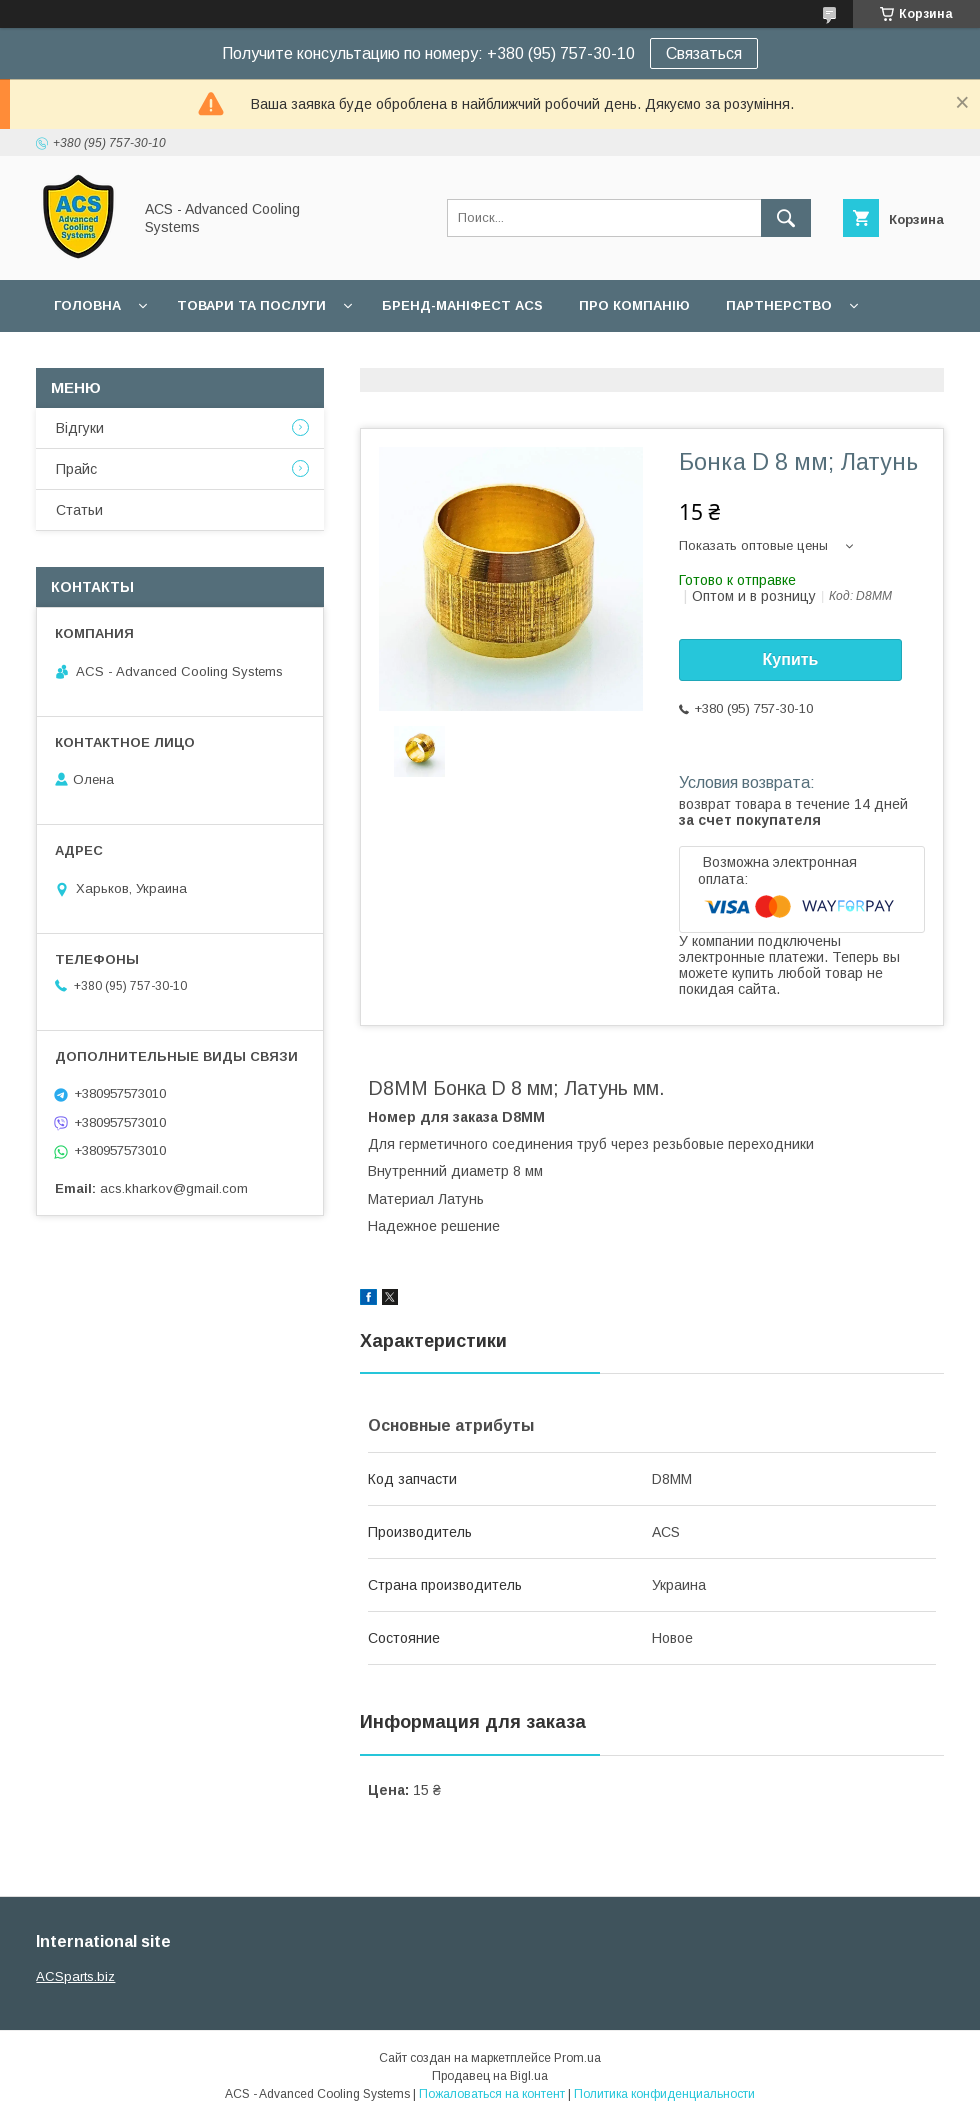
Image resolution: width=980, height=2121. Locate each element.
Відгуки (80, 428)
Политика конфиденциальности (664, 2094)
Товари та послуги (251, 305)
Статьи (79, 510)
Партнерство (779, 305)
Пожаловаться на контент (492, 2094)
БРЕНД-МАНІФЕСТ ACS (462, 305)
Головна (87, 305)
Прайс (76, 469)
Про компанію (634, 305)
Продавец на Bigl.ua (490, 2076)
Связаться (704, 53)
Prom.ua (577, 2058)
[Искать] (786, 218)
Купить (791, 659)
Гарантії (84, 357)
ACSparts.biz (75, 1976)
